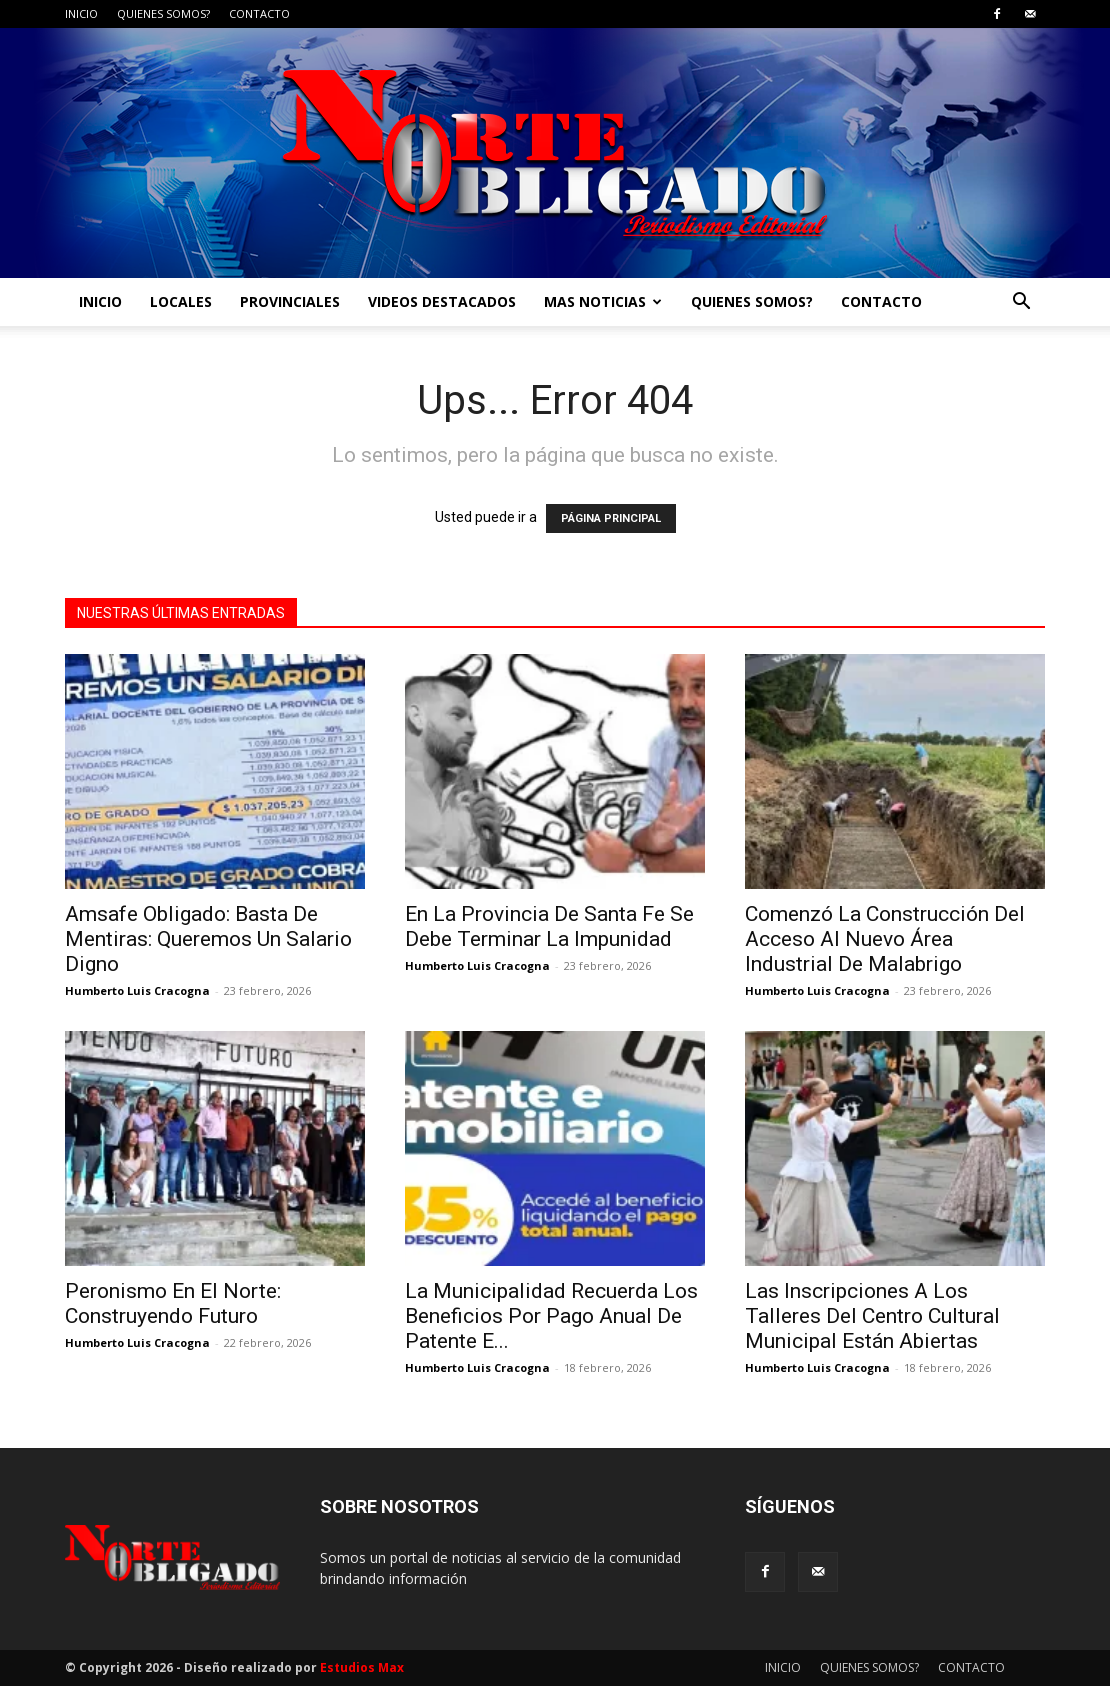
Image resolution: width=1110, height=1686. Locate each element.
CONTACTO (259, 13)
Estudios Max (362, 1667)
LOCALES (181, 301)
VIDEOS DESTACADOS (442, 301)
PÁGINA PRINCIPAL (611, 518)
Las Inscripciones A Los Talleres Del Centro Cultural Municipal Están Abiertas (872, 1316)
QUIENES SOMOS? (163, 13)
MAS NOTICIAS (603, 301)
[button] (1021, 303)
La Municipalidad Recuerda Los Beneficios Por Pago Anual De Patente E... (551, 1316)
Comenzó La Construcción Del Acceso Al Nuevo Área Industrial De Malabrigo (885, 939)
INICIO (81, 13)
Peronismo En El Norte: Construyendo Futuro (173, 1303)
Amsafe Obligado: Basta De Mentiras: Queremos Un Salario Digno (208, 939)
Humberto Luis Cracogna (137, 990)
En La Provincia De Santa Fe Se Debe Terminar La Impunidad (549, 926)
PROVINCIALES (290, 301)
